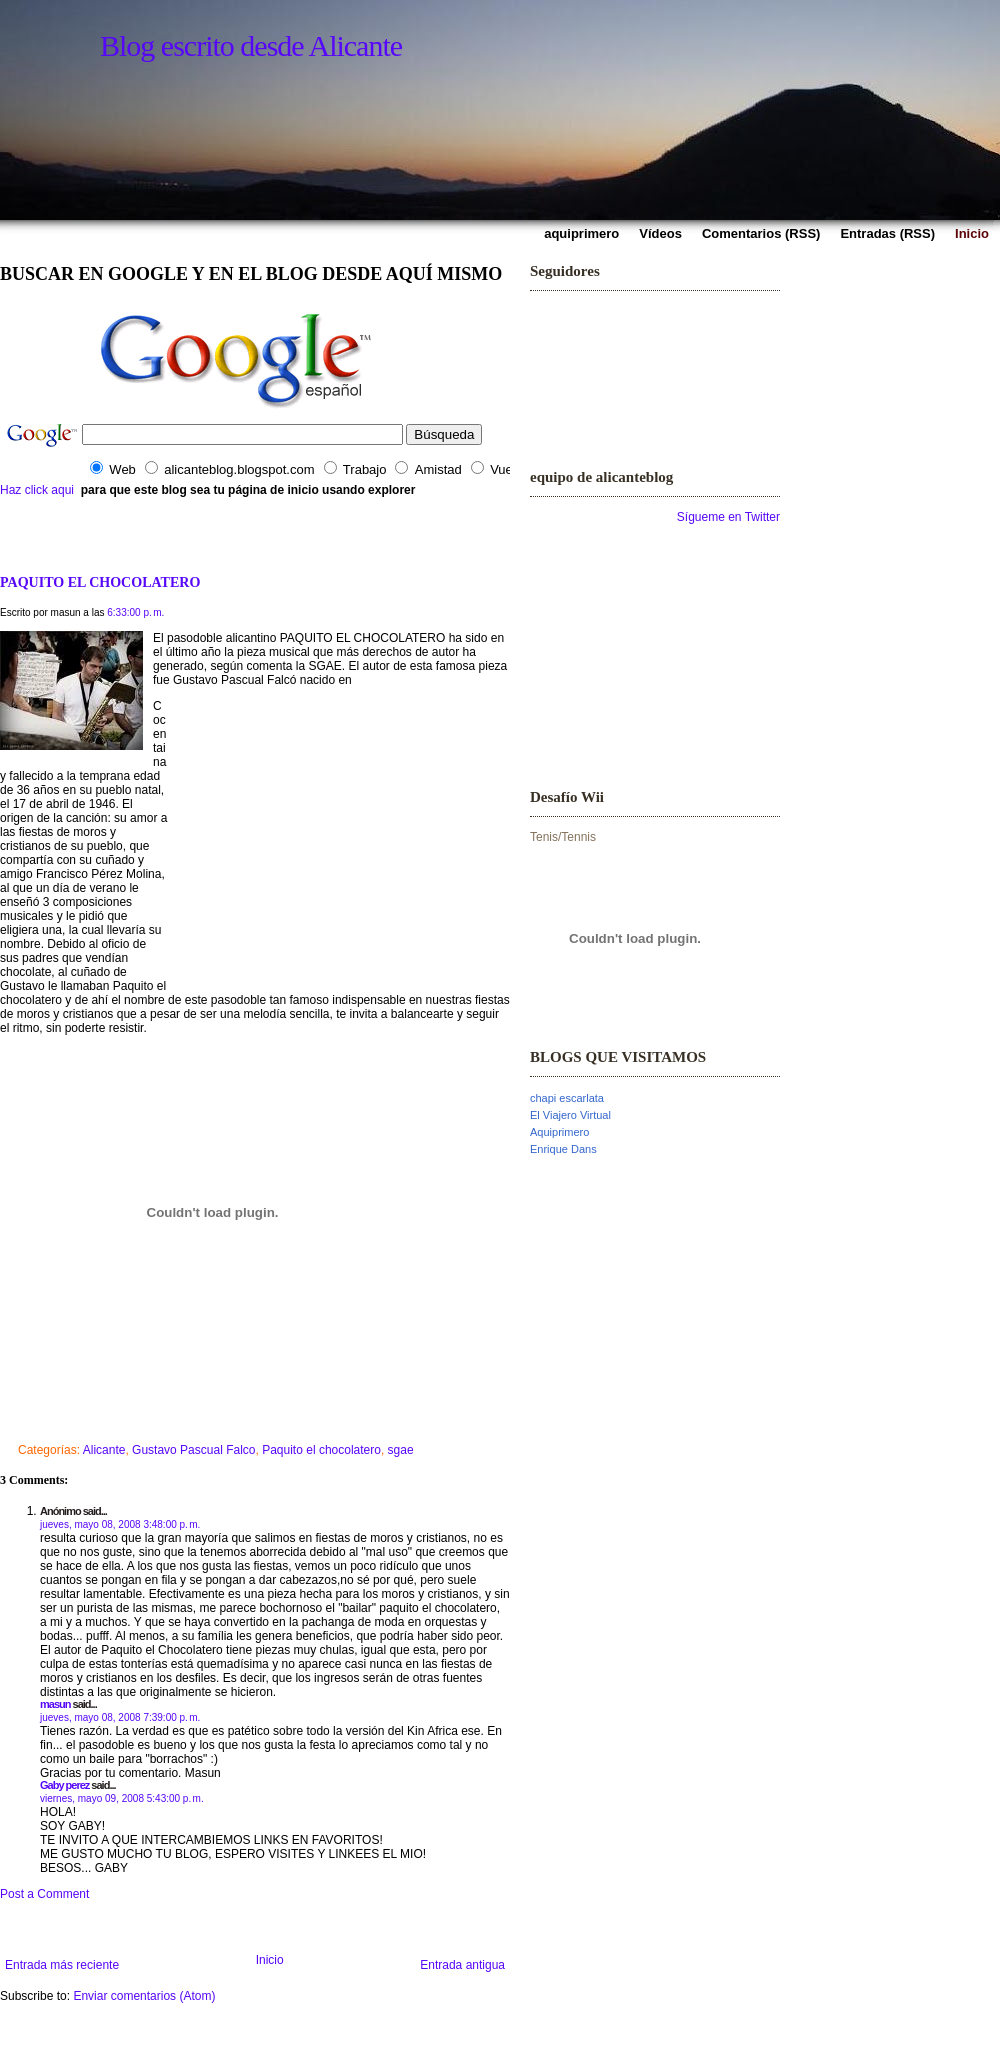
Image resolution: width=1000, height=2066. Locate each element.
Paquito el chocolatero (321, 1450)
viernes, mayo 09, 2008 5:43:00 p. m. (122, 1798)
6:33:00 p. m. (135, 612)
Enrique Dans (563, 1149)
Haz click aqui (37, 490)
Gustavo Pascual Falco (193, 1450)
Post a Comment (44, 1894)
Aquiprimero (559, 1132)
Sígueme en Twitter (728, 517)
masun (55, 1704)
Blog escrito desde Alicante (251, 45)
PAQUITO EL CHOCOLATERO (100, 582)
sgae (401, 1450)
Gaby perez (64, 1785)
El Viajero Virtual (570, 1115)
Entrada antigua (462, 1965)
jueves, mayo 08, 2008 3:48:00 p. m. (120, 1524)
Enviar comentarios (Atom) (144, 1996)
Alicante (104, 1450)
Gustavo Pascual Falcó (236, 680)
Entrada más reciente (62, 1965)
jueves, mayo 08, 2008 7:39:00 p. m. (120, 1717)
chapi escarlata (567, 1098)
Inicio (270, 1960)
